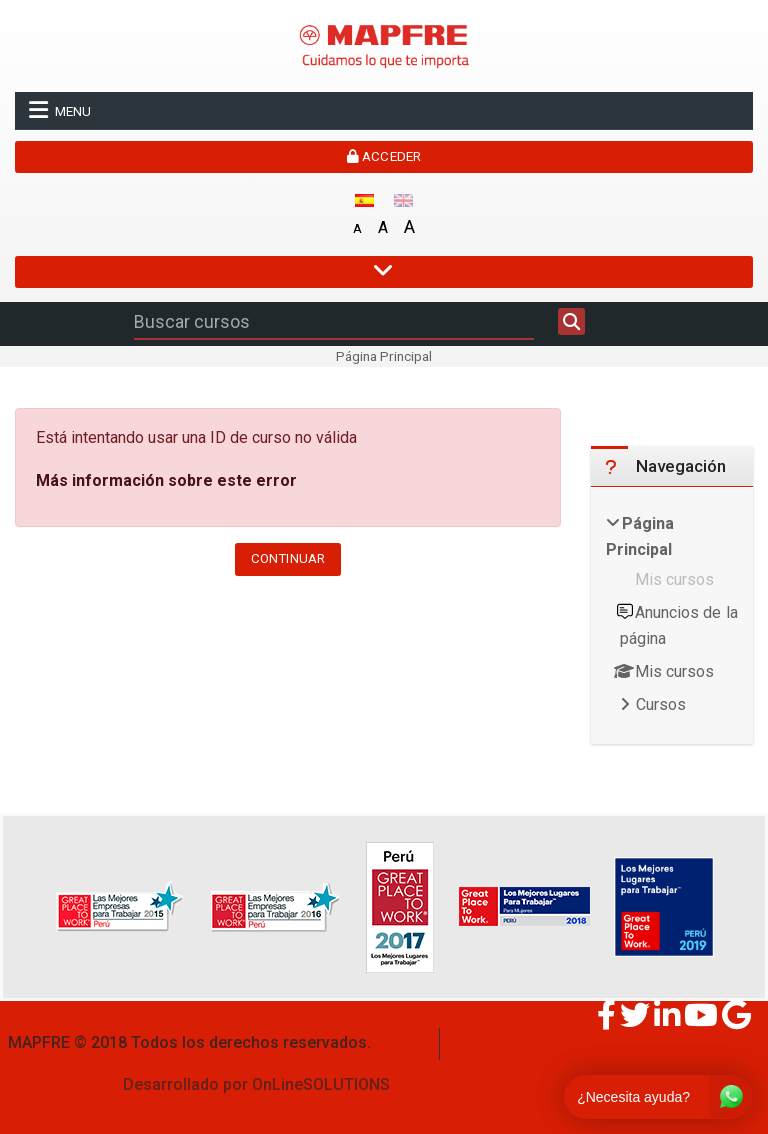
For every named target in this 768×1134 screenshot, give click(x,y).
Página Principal (384, 356)
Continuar (288, 558)
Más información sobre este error (166, 480)
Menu (60, 110)
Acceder (384, 156)
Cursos (661, 704)
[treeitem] (672, 616)
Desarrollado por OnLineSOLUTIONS (256, 1084)
